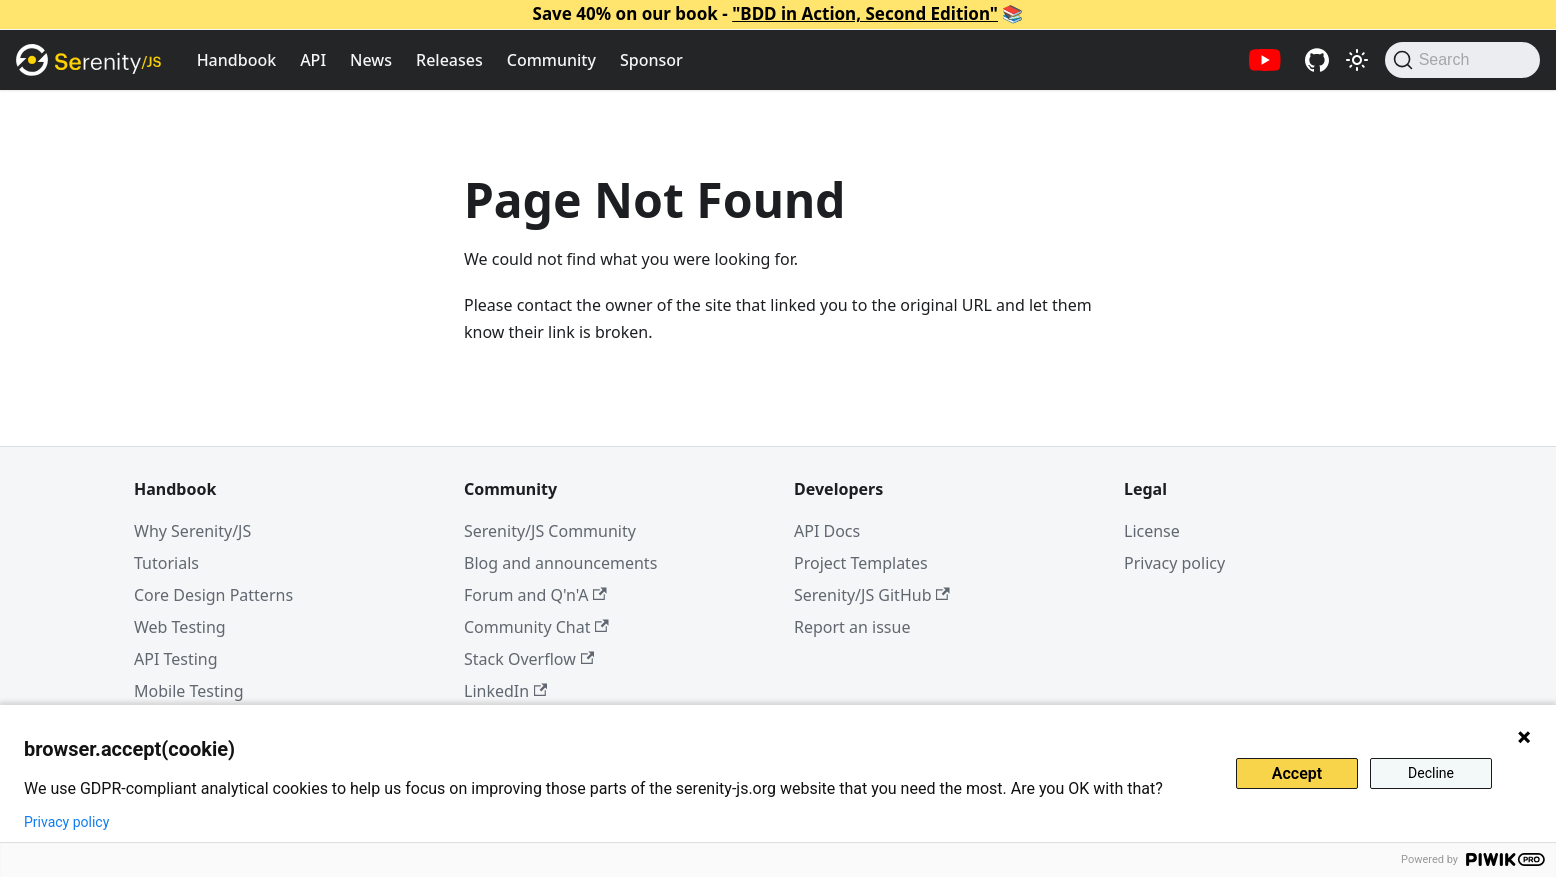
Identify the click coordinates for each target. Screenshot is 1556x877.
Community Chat (536, 627)
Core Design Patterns (213, 595)
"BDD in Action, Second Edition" (865, 13)
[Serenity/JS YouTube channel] (1265, 60)
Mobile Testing (189, 691)
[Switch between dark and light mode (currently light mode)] (1357, 60)
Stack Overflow (529, 659)
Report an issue (852, 627)
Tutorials (166, 563)
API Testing (176, 659)
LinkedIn (505, 691)
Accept (1297, 773)
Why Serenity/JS (192, 531)
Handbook (237, 60)
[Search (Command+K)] (1462, 60)
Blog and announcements (560, 563)
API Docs (827, 531)
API (313, 60)
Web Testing (180, 627)
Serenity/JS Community (550, 531)
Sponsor (651, 60)
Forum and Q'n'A (535, 595)
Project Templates (861, 563)
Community (551, 60)
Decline (1431, 773)
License (1152, 531)
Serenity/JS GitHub (872, 595)
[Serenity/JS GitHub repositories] (1317, 60)
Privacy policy (1174, 563)
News (371, 60)
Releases (449, 60)
